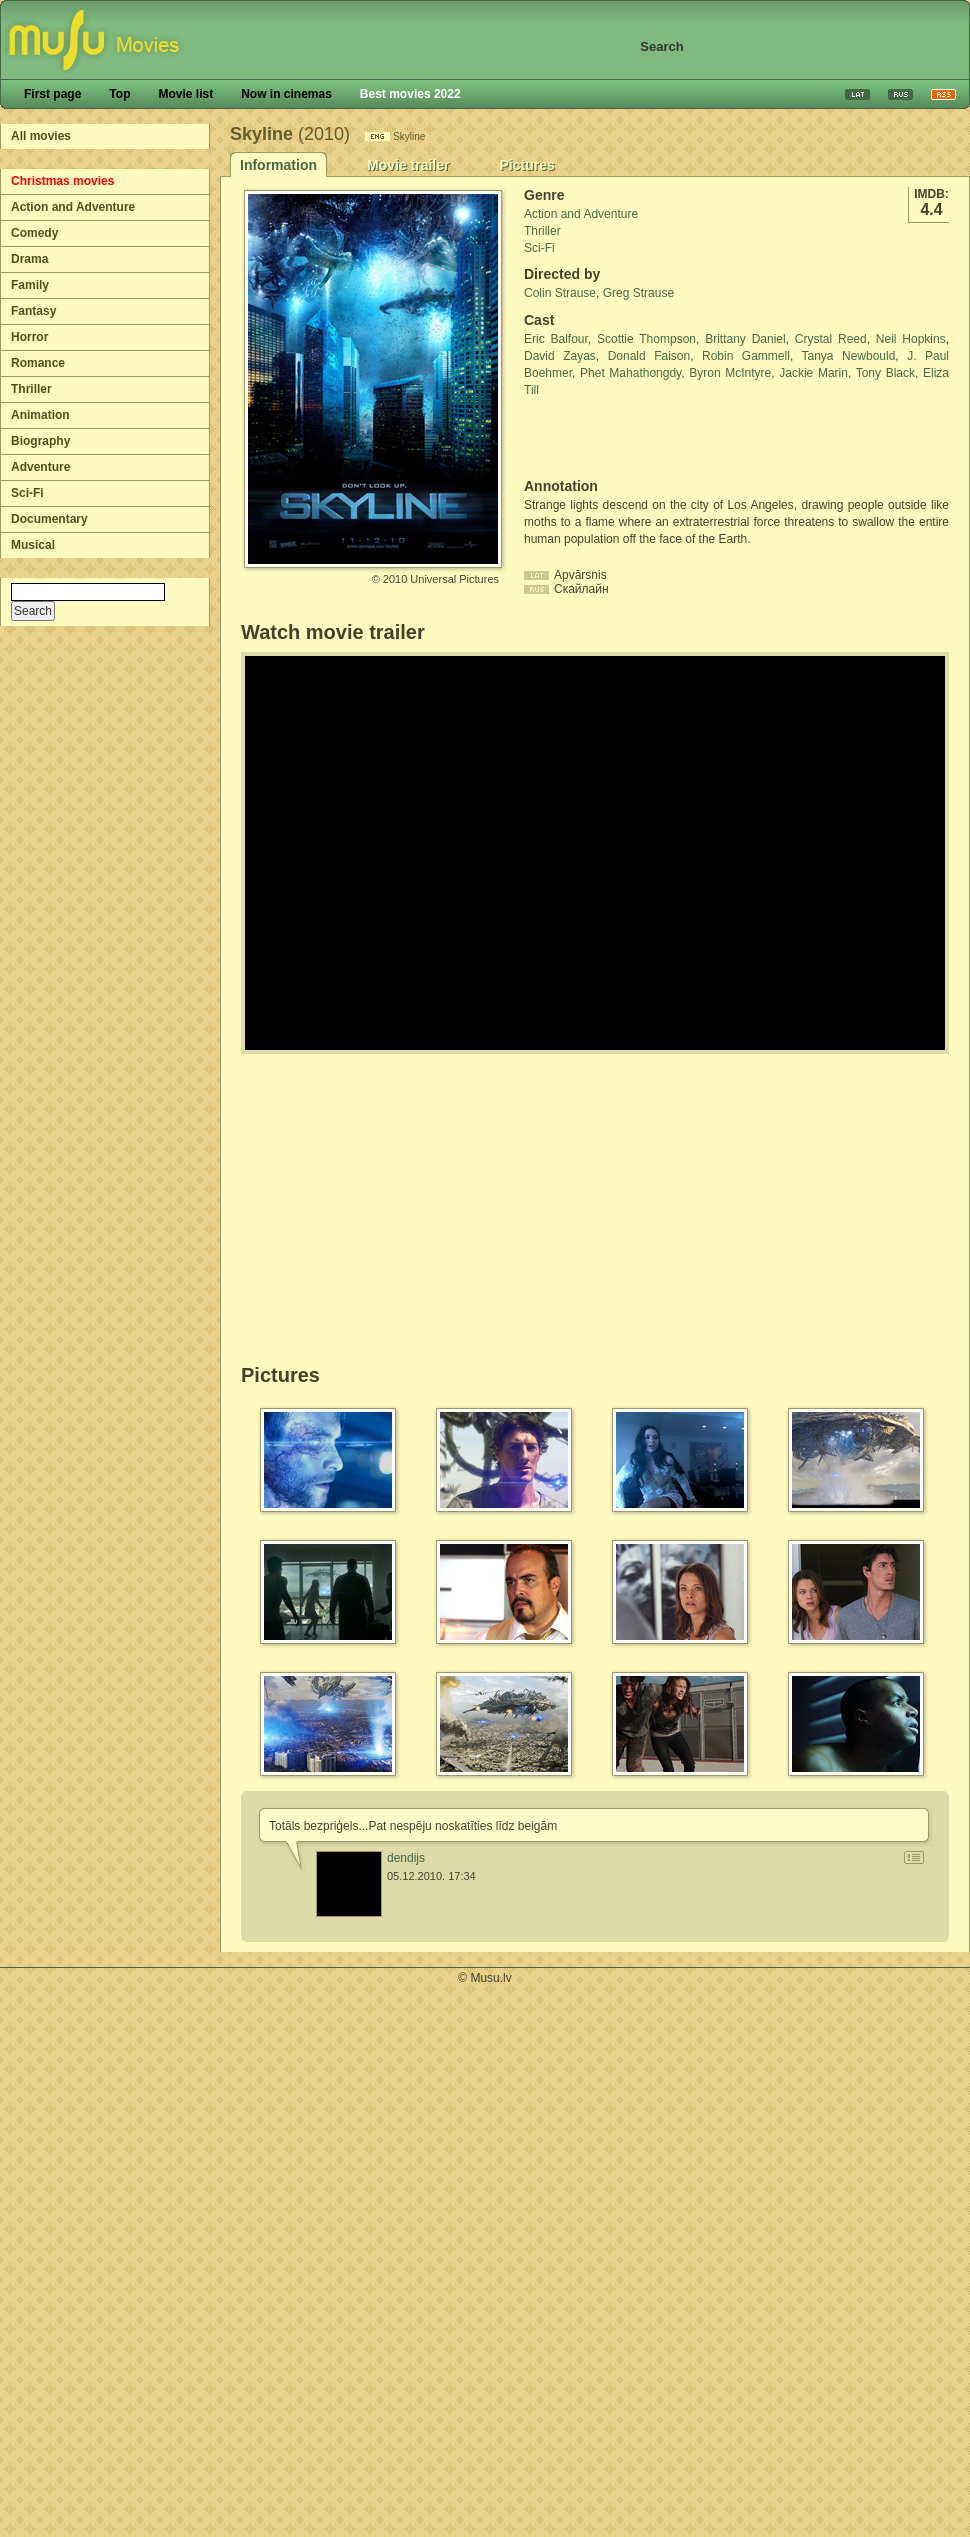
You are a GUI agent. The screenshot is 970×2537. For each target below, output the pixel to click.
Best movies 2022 (410, 94)
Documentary (49, 519)
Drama (29, 259)
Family (30, 285)
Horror (29, 337)
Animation (40, 415)
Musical (33, 545)
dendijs (406, 1858)
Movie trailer (408, 165)
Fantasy (33, 311)
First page (52, 94)
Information (278, 165)
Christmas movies (62, 181)
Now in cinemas (286, 94)
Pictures (526, 165)
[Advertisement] (641, 438)
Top (119, 94)
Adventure (40, 467)
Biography (40, 441)
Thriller (31, 389)
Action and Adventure (73, 207)
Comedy (34, 233)
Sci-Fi (27, 493)
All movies (41, 136)
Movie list (185, 94)
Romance (38, 363)
